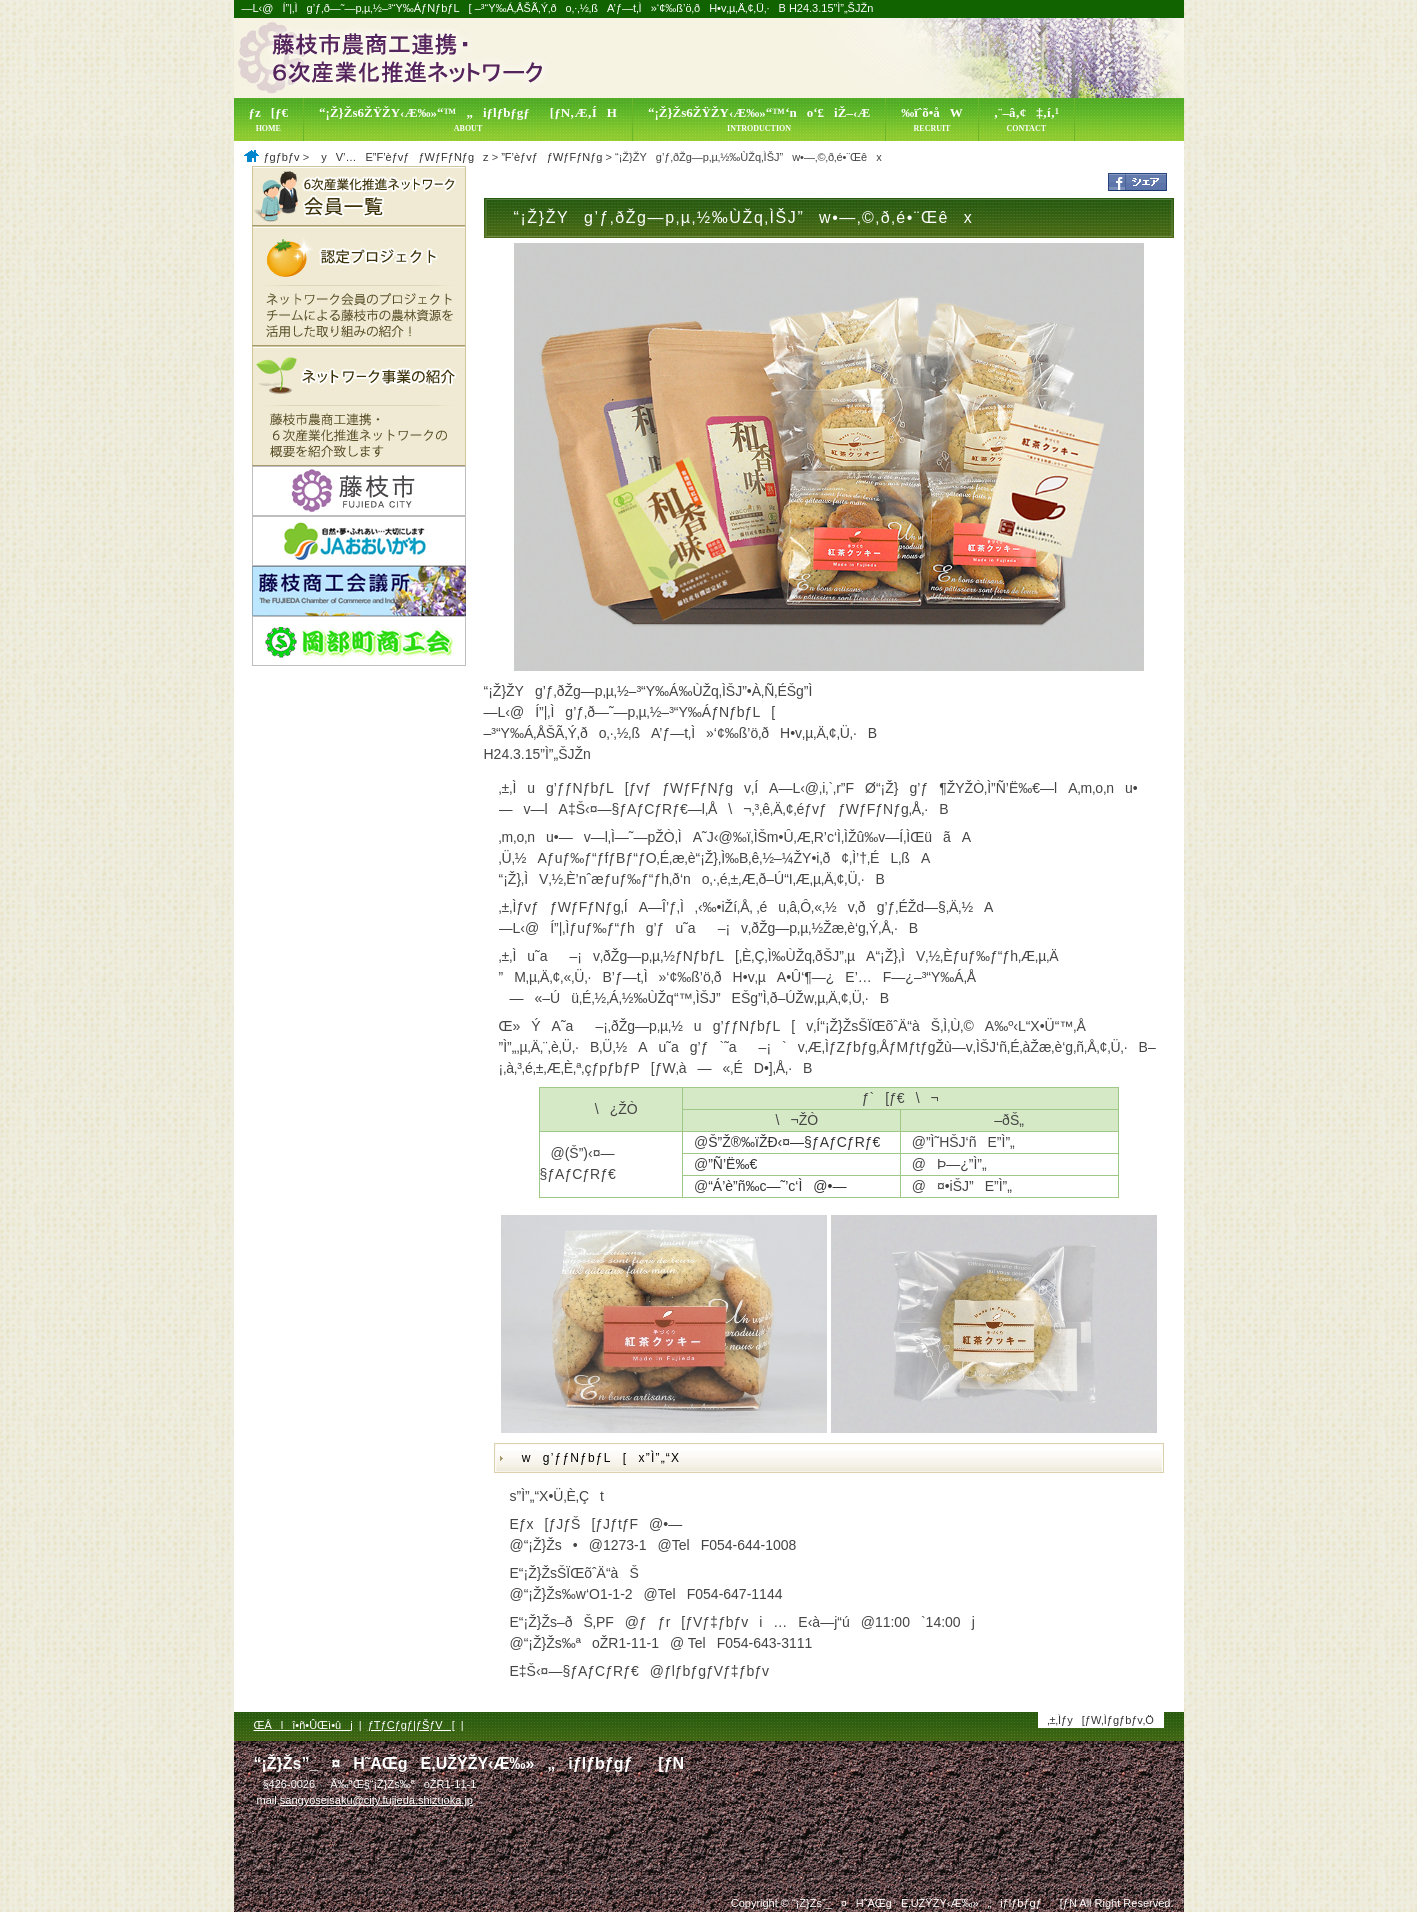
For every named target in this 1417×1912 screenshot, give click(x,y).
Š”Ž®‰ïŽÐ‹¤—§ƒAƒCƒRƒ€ (794, 1142)
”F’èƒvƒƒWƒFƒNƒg (551, 157)
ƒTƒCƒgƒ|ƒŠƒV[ (411, 1725)
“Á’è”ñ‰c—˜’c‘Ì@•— (777, 1186)
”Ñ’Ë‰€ (732, 1164)
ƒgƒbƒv (282, 157)
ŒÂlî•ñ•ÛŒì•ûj (303, 1725)
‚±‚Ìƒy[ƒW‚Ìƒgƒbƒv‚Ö (1100, 1720)
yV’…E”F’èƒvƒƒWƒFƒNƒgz (400, 157)
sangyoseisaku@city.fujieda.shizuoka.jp (376, 1800)
